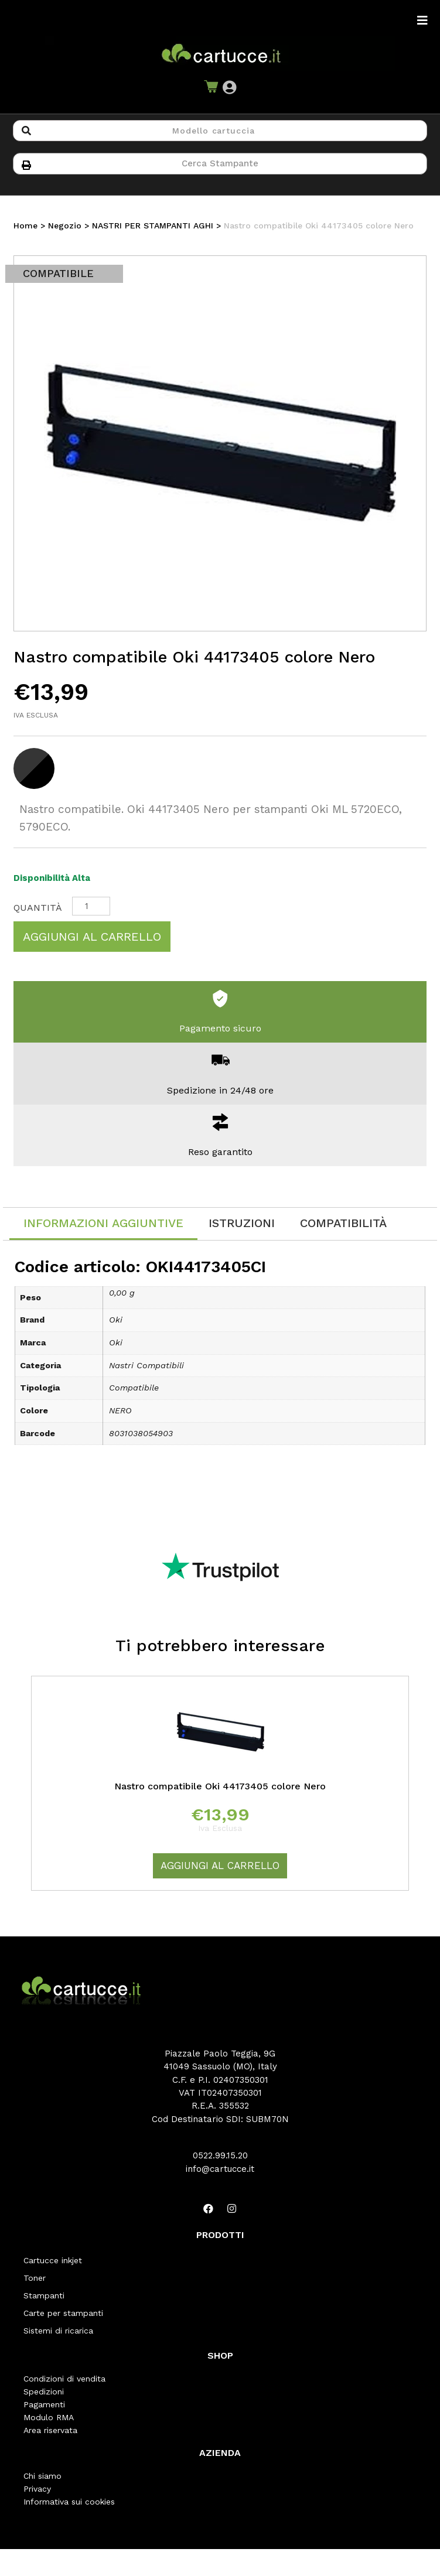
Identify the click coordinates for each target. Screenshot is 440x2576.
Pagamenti (44, 2404)
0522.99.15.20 (220, 2155)
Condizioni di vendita (64, 2378)
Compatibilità (343, 1223)
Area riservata (50, 2430)
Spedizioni (43, 2391)
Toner (34, 2278)
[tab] (103, 1224)
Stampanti (43, 2295)
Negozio (64, 225)
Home (25, 225)
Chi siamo (42, 2476)
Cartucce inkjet (52, 2260)
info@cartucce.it (220, 2169)
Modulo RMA (48, 2417)
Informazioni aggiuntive (103, 1223)
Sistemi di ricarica (58, 2330)
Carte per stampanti (63, 2313)
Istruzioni (242, 1223)
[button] (229, 87)
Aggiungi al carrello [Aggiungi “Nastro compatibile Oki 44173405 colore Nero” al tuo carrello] (220, 1865)
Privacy (37, 2488)
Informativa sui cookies (69, 2501)
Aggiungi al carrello (92, 937)
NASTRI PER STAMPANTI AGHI (152, 225)
